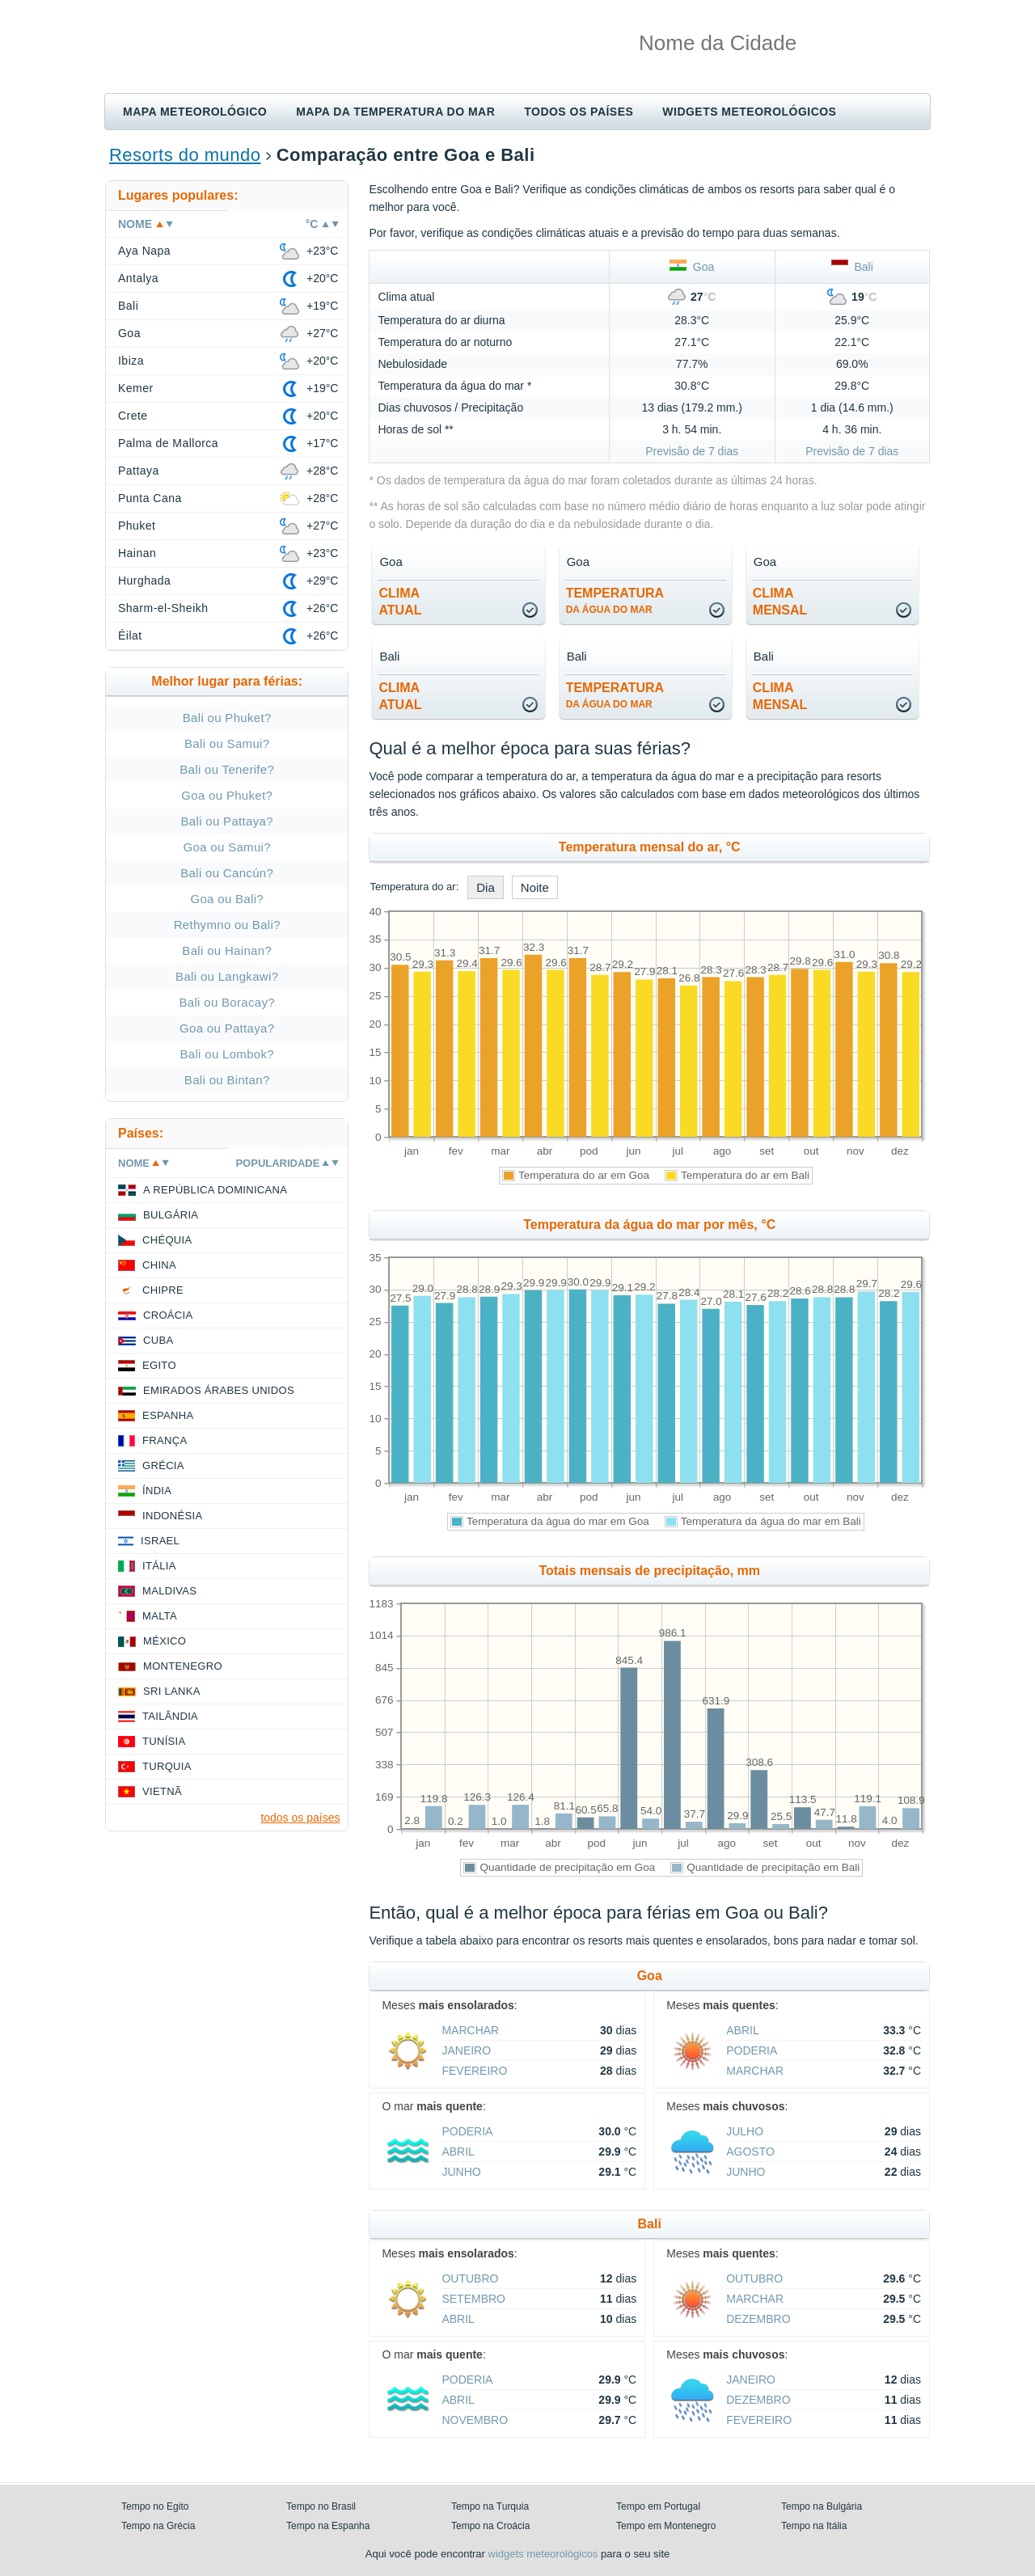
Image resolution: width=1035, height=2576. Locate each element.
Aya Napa (144, 250)
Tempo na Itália (814, 2526)
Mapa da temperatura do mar (395, 111)
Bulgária (170, 1215)
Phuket (136, 525)
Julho (744, 2131)
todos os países (300, 1817)
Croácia (167, 1315)
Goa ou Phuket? (226, 795)
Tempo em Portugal (658, 2506)
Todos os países (578, 111)
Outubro (469, 2278)
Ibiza (131, 360)
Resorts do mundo (184, 155)
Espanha (167, 1415)
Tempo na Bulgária (821, 2506)
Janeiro (466, 2050)
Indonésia (172, 1516)
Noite (535, 887)
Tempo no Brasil (321, 2506)
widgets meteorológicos (543, 2554)
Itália (159, 1566)
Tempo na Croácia (490, 2526)
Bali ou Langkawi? (226, 976)
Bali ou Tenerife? (227, 769)
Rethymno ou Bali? (227, 924)
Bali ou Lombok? (227, 1054)
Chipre (163, 1290)
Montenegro (182, 1666)
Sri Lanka (172, 1691)
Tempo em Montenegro (666, 2526)
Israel (160, 1541)
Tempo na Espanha (328, 2526)
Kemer (136, 388)
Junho (460, 2171)
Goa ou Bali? (227, 899)
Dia (485, 887)
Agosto (750, 2151)
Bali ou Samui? (226, 743)
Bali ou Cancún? (226, 873)
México (164, 1641)
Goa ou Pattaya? (227, 1028)
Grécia (163, 1465)
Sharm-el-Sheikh (163, 608)
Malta (159, 1616)
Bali (852, 266)
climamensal (780, 601)
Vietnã (162, 1791)
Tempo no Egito (154, 2506)
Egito (159, 1365)
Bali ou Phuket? (227, 717)
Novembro (474, 2419)
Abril (742, 2030)
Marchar (470, 2030)
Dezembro (758, 2318)
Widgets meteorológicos (749, 111)
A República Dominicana (215, 1190)
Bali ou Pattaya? (227, 821)
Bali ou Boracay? (227, 1002)
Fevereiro (474, 2070)
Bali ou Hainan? (227, 950)
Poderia (751, 2050)
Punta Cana (150, 498)
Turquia (167, 1766)
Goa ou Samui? (227, 847)
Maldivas (169, 1591)
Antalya (138, 278)
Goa (692, 266)
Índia (156, 1490)
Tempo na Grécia (158, 2526)
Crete (133, 415)
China (159, 1265)
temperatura (615, 600)
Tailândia (170, 1716)
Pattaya (138, 470)
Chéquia (167, 1240)
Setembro (473, 2298)
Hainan (137, 553)
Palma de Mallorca (168, 443)
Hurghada (144, 580)
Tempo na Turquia (490, 2506)
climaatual (399, 601)
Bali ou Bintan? (227, 1080)
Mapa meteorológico (195, 111)
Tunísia (164, 1741)
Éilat (130, 635)
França (164, 1440)
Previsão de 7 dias (691, 451)
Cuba (158, 1340)
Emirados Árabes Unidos (218, 1390)
